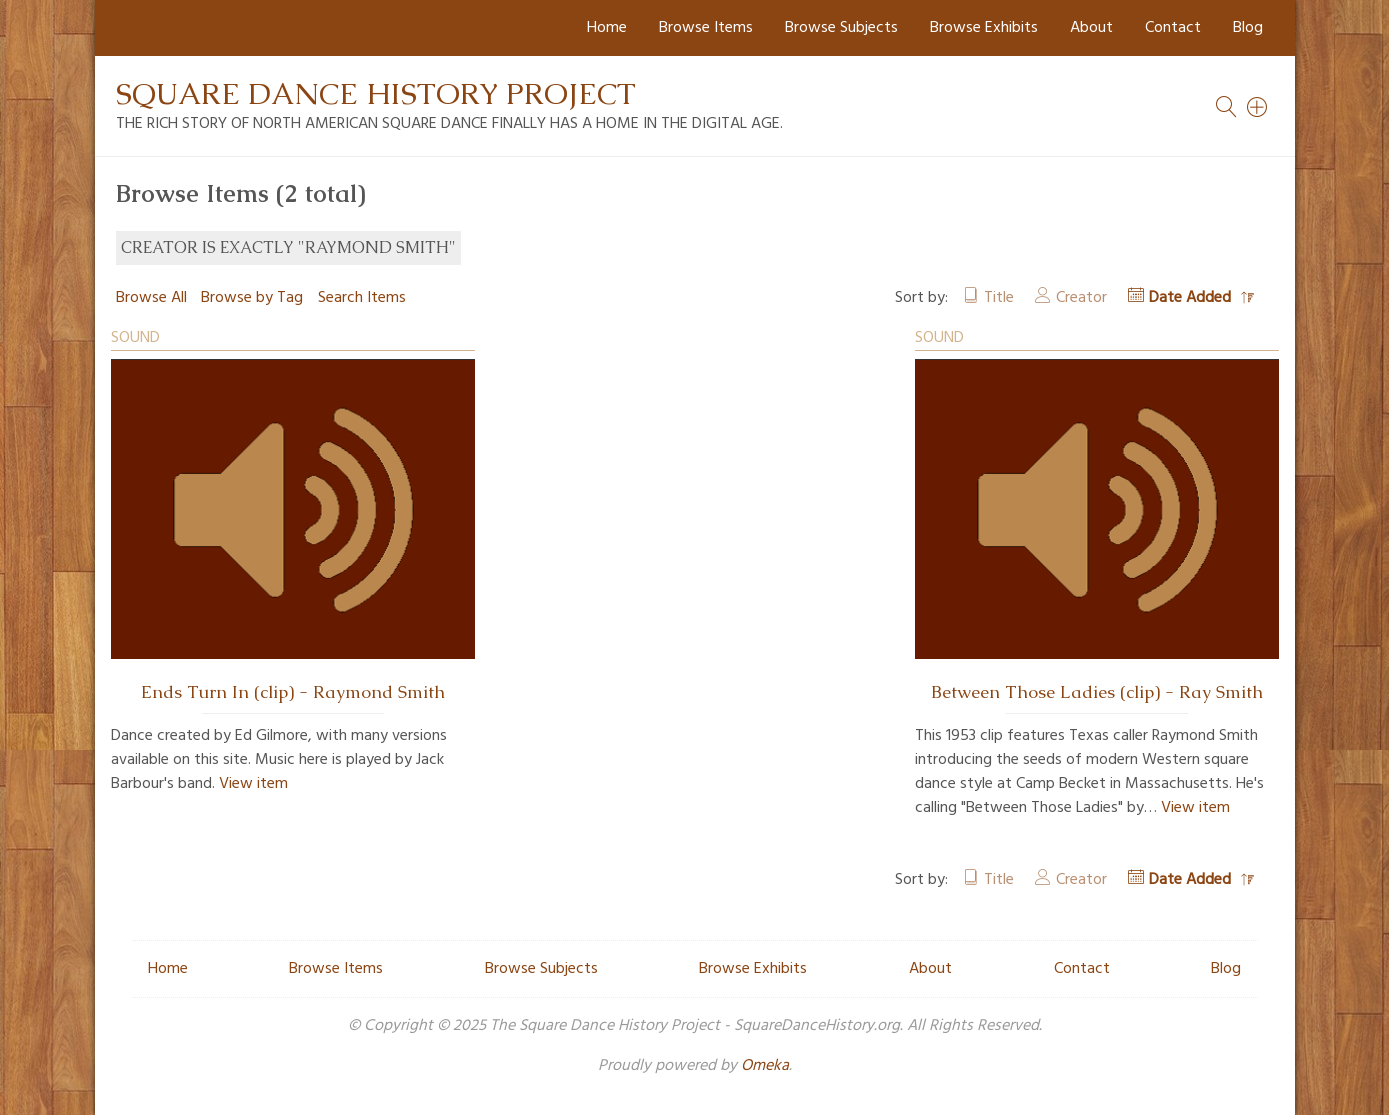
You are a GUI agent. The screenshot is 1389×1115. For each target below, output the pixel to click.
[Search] (1258, 107)
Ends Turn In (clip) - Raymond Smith (293, 692)
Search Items (362, 298)
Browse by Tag (252, 298)
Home (607, 28)
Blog (1248, 28)
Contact (1173, 28)
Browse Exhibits (984, 28)
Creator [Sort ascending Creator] (1081, 298)
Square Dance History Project (376, 93)
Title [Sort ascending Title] (999, 298)
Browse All (151, 298)
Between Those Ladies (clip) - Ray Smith (1097, 692)
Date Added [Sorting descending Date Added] (1192, 298)
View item (253, 784)
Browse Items (706, 28)
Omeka (765, 1066)
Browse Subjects (841, 28)
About (1091, 28)
